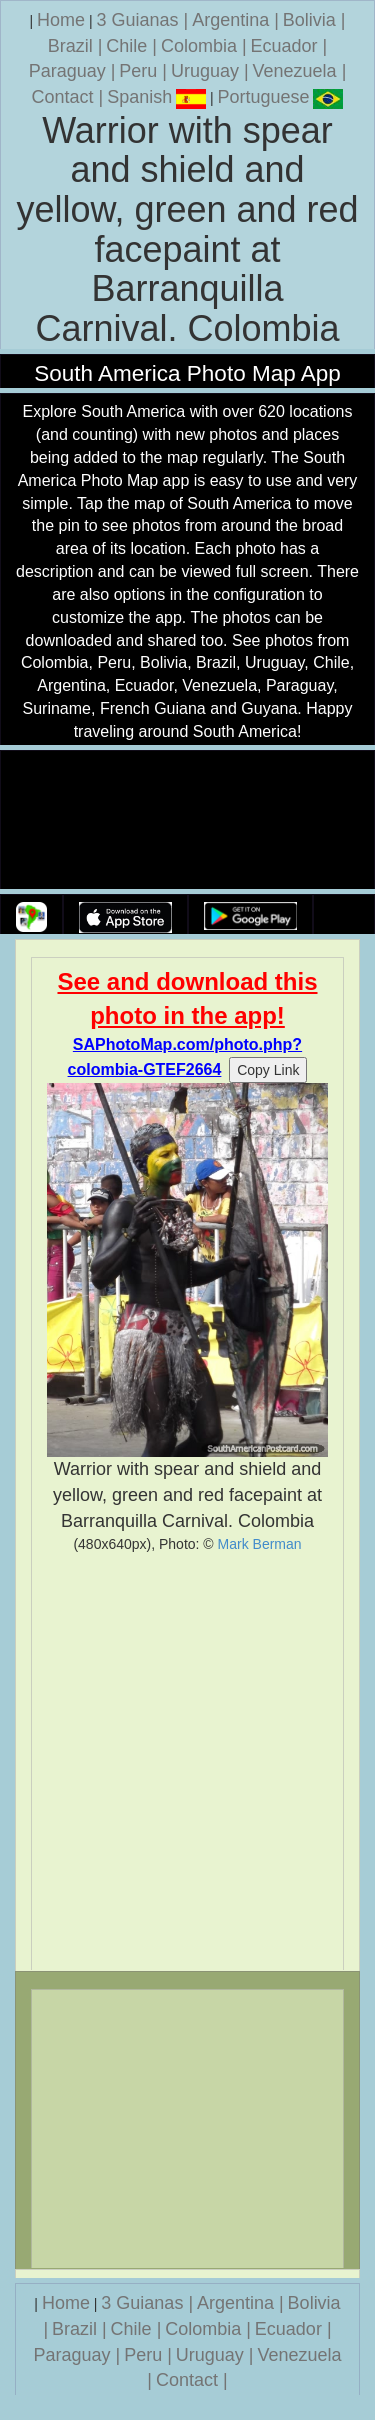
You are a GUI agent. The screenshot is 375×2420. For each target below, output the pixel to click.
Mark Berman (260, 1544)
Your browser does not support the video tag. (188, 820)
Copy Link (268, 1070)
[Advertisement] (187, 1761)
